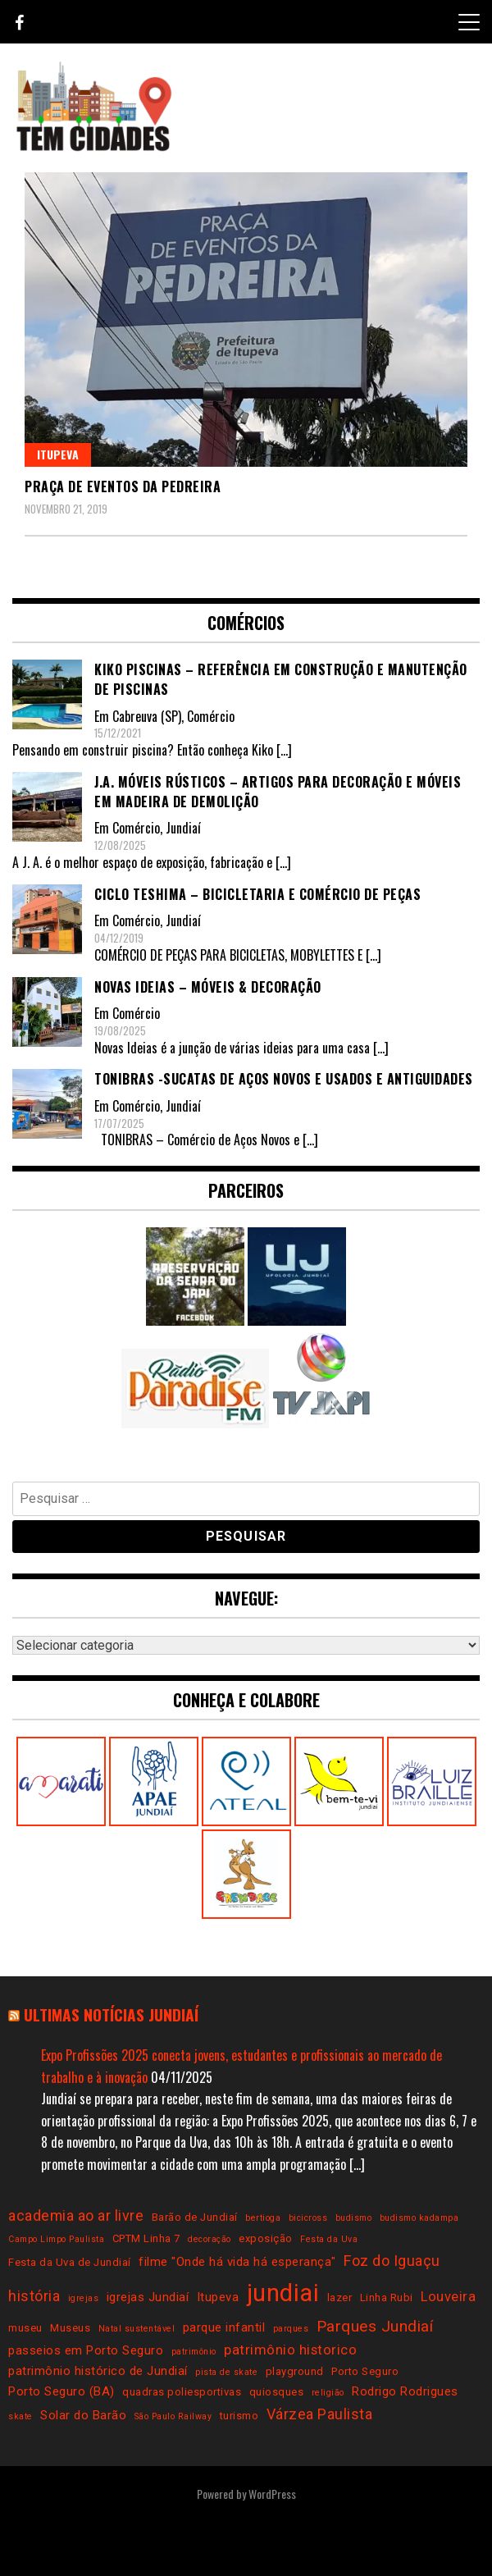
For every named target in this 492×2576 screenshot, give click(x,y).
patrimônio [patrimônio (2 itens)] (193, 2351)
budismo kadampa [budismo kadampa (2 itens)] (419, 2218)
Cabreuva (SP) (146, 716)
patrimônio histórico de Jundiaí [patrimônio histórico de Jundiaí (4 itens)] (98, 2371)
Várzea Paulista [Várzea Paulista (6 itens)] (319, 2414)
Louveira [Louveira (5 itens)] (448, 2296)
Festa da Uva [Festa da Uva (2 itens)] (329, 2239)
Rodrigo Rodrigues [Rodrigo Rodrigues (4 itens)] (405, 2391)
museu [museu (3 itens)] (25, 2328)
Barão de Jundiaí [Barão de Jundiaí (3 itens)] (195, 2217)
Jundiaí (183, 828)
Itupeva (58, 454)
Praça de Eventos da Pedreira (123, 486)
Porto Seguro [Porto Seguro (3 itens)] (365, 2371)
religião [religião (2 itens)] (328, 2392)
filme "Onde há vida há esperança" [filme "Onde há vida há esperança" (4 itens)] (237, 2261)
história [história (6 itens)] (34, 2295)
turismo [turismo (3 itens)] (239, 2415)
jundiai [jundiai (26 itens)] (283, 2293)
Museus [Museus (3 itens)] (70, 2328)
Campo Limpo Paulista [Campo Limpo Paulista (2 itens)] (56, 2239)
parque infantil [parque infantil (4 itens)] (224, 2327)
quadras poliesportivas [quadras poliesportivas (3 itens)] (181, 2392)
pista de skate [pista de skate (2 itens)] (226, 2372)
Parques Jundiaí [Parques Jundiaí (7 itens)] (375, 2326)
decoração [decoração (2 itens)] (209, 2239)
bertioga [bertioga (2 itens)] (262, 2218)
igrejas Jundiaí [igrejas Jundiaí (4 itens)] (148, 2297)
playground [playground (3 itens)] (295, 2371)
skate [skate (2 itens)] (20, 2416)
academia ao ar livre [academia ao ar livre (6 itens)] (76, 2215)
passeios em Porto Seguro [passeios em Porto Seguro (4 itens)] (85, 2350)
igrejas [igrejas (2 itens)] (83, 2298)
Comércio (211, 716)
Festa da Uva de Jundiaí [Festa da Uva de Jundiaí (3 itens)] (69, 2262)
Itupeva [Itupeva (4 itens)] (218, 2297)
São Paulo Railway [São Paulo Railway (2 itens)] (173, 2416)
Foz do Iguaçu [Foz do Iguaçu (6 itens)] (392, 2260)
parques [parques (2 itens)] (291, 2328)
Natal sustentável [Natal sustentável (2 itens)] (136, 2328)
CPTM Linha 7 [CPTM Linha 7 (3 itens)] (146, 2238)
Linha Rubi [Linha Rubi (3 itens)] (386, 2297)
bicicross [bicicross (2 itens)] (308, 2218)
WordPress (272, 2493)
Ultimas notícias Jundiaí (111, 2014)
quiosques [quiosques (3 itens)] (276, 2392)
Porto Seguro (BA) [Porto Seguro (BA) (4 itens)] (61, 2391)
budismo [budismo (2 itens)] (353, 2218)
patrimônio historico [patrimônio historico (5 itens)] (290, 2350)
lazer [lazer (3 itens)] (340, 2297)
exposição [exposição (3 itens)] (266, 2238)
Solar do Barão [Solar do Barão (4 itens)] (83, 2415)
